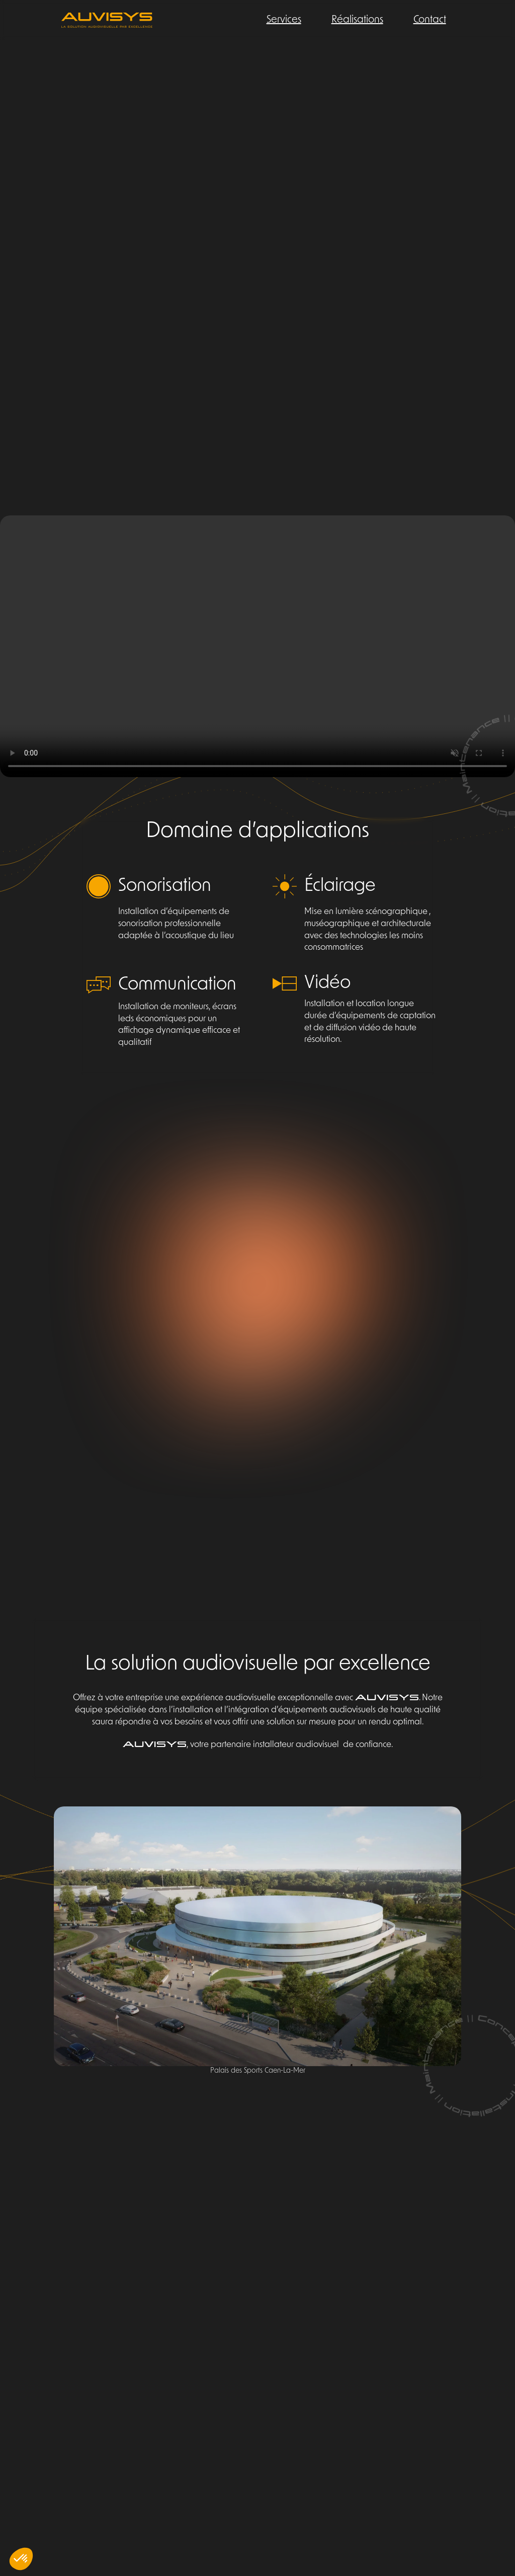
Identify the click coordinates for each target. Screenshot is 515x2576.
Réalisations (357, 20)
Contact (429, 20)
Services (284, 20)
